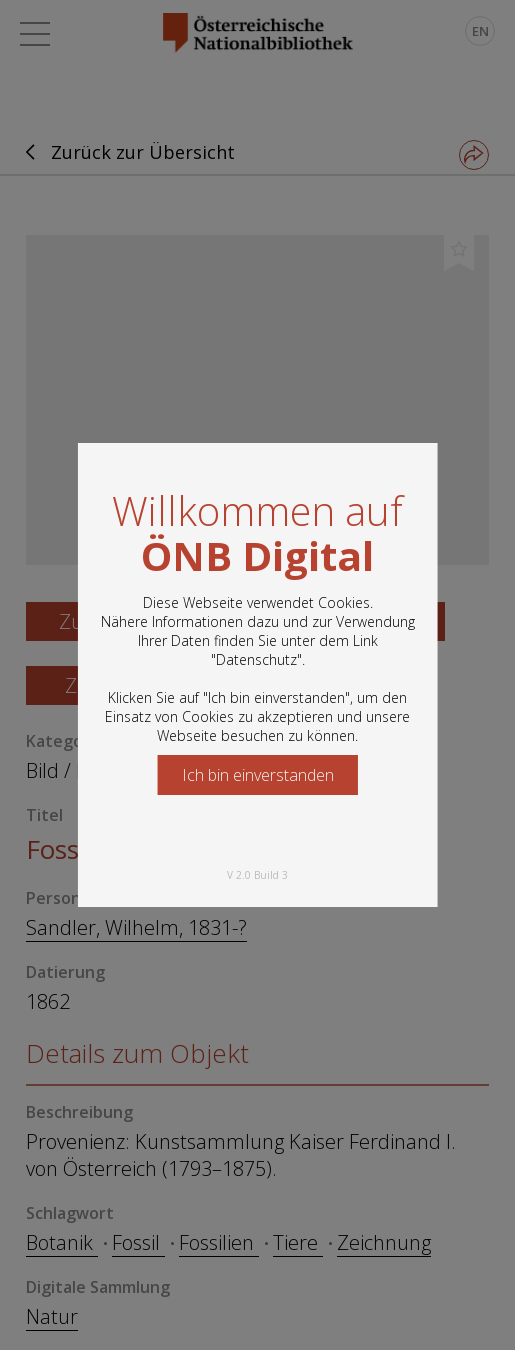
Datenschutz (256, 659)
